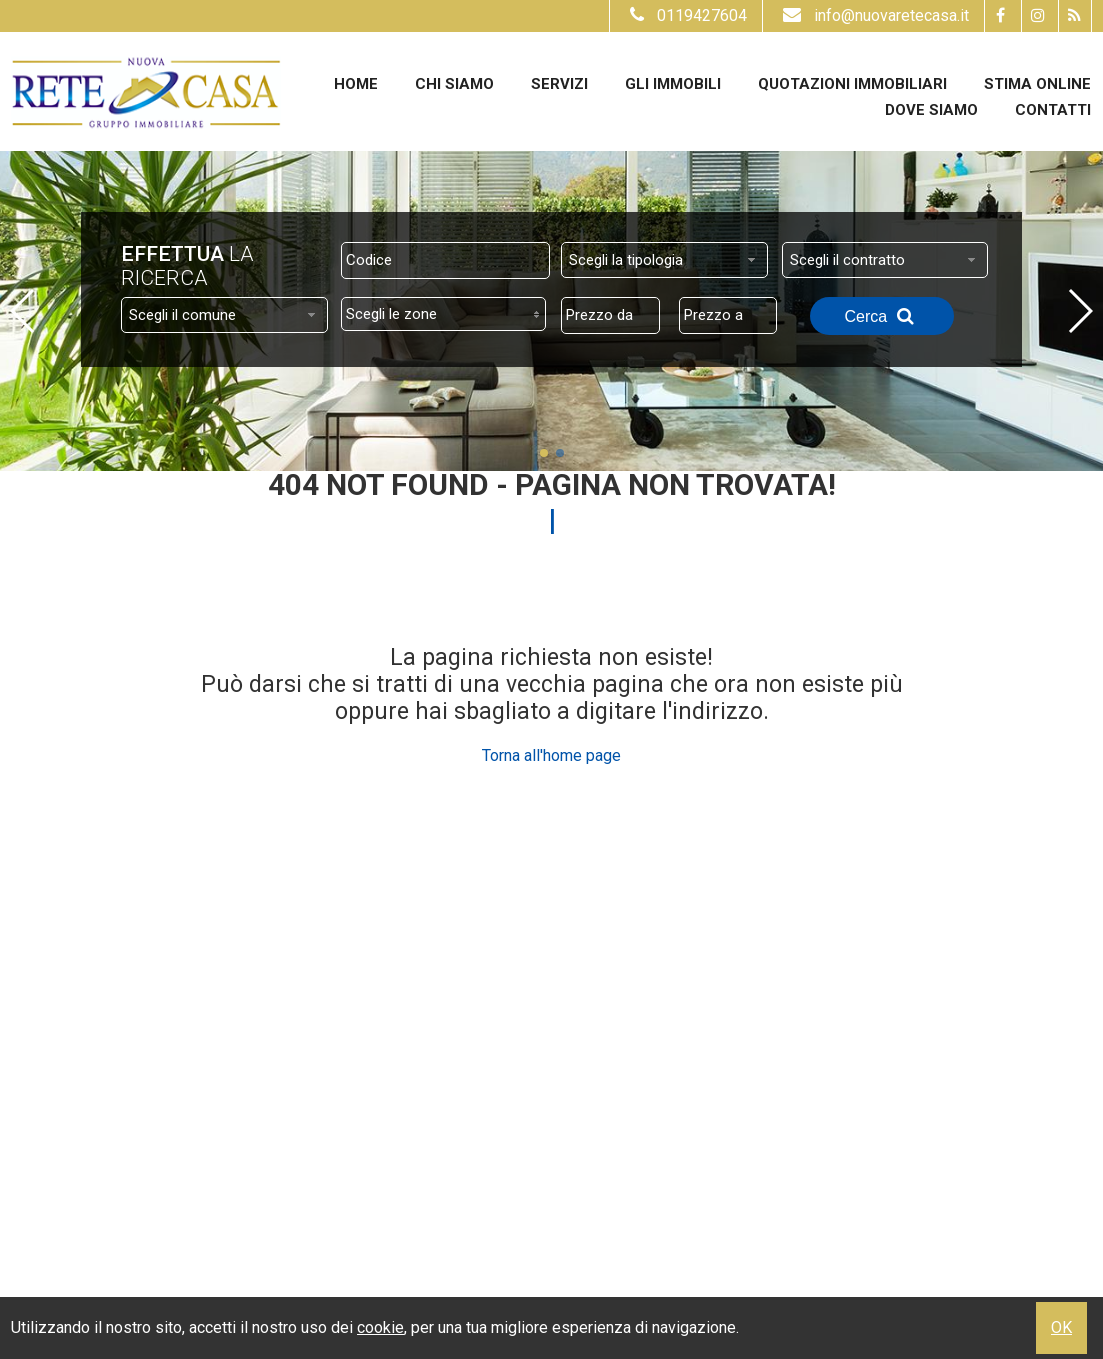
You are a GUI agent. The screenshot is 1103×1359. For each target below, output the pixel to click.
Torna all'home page (551, 755)
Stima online (1037, 84)
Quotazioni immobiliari (852, 84)
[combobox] (664, 260)
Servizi (559, 84)
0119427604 (686, 15)
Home (356, 84)
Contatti (1053, 110)
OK (1061, 1327)
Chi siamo (454, 84)
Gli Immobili (673, 84)
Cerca (882, 316)
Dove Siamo (931, 110)
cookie (380, 1327)
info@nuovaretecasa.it (873, 15)
